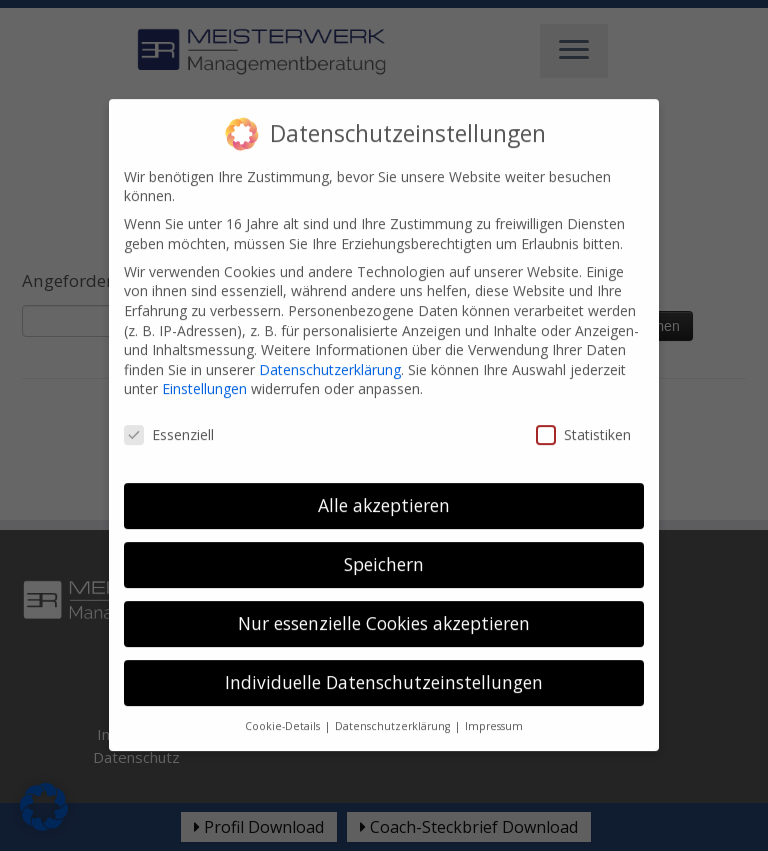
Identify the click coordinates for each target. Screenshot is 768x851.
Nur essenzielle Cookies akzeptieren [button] (384, 605)
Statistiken (583, 416)
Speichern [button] (384, 546)
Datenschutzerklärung (330, 351)
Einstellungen (204, 370)
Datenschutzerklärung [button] (394, 708)
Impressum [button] (494, 708)
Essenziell (169, 416)
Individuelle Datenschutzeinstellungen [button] (384, 664)
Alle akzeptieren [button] (384, 487)
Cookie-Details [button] (284, 708)
